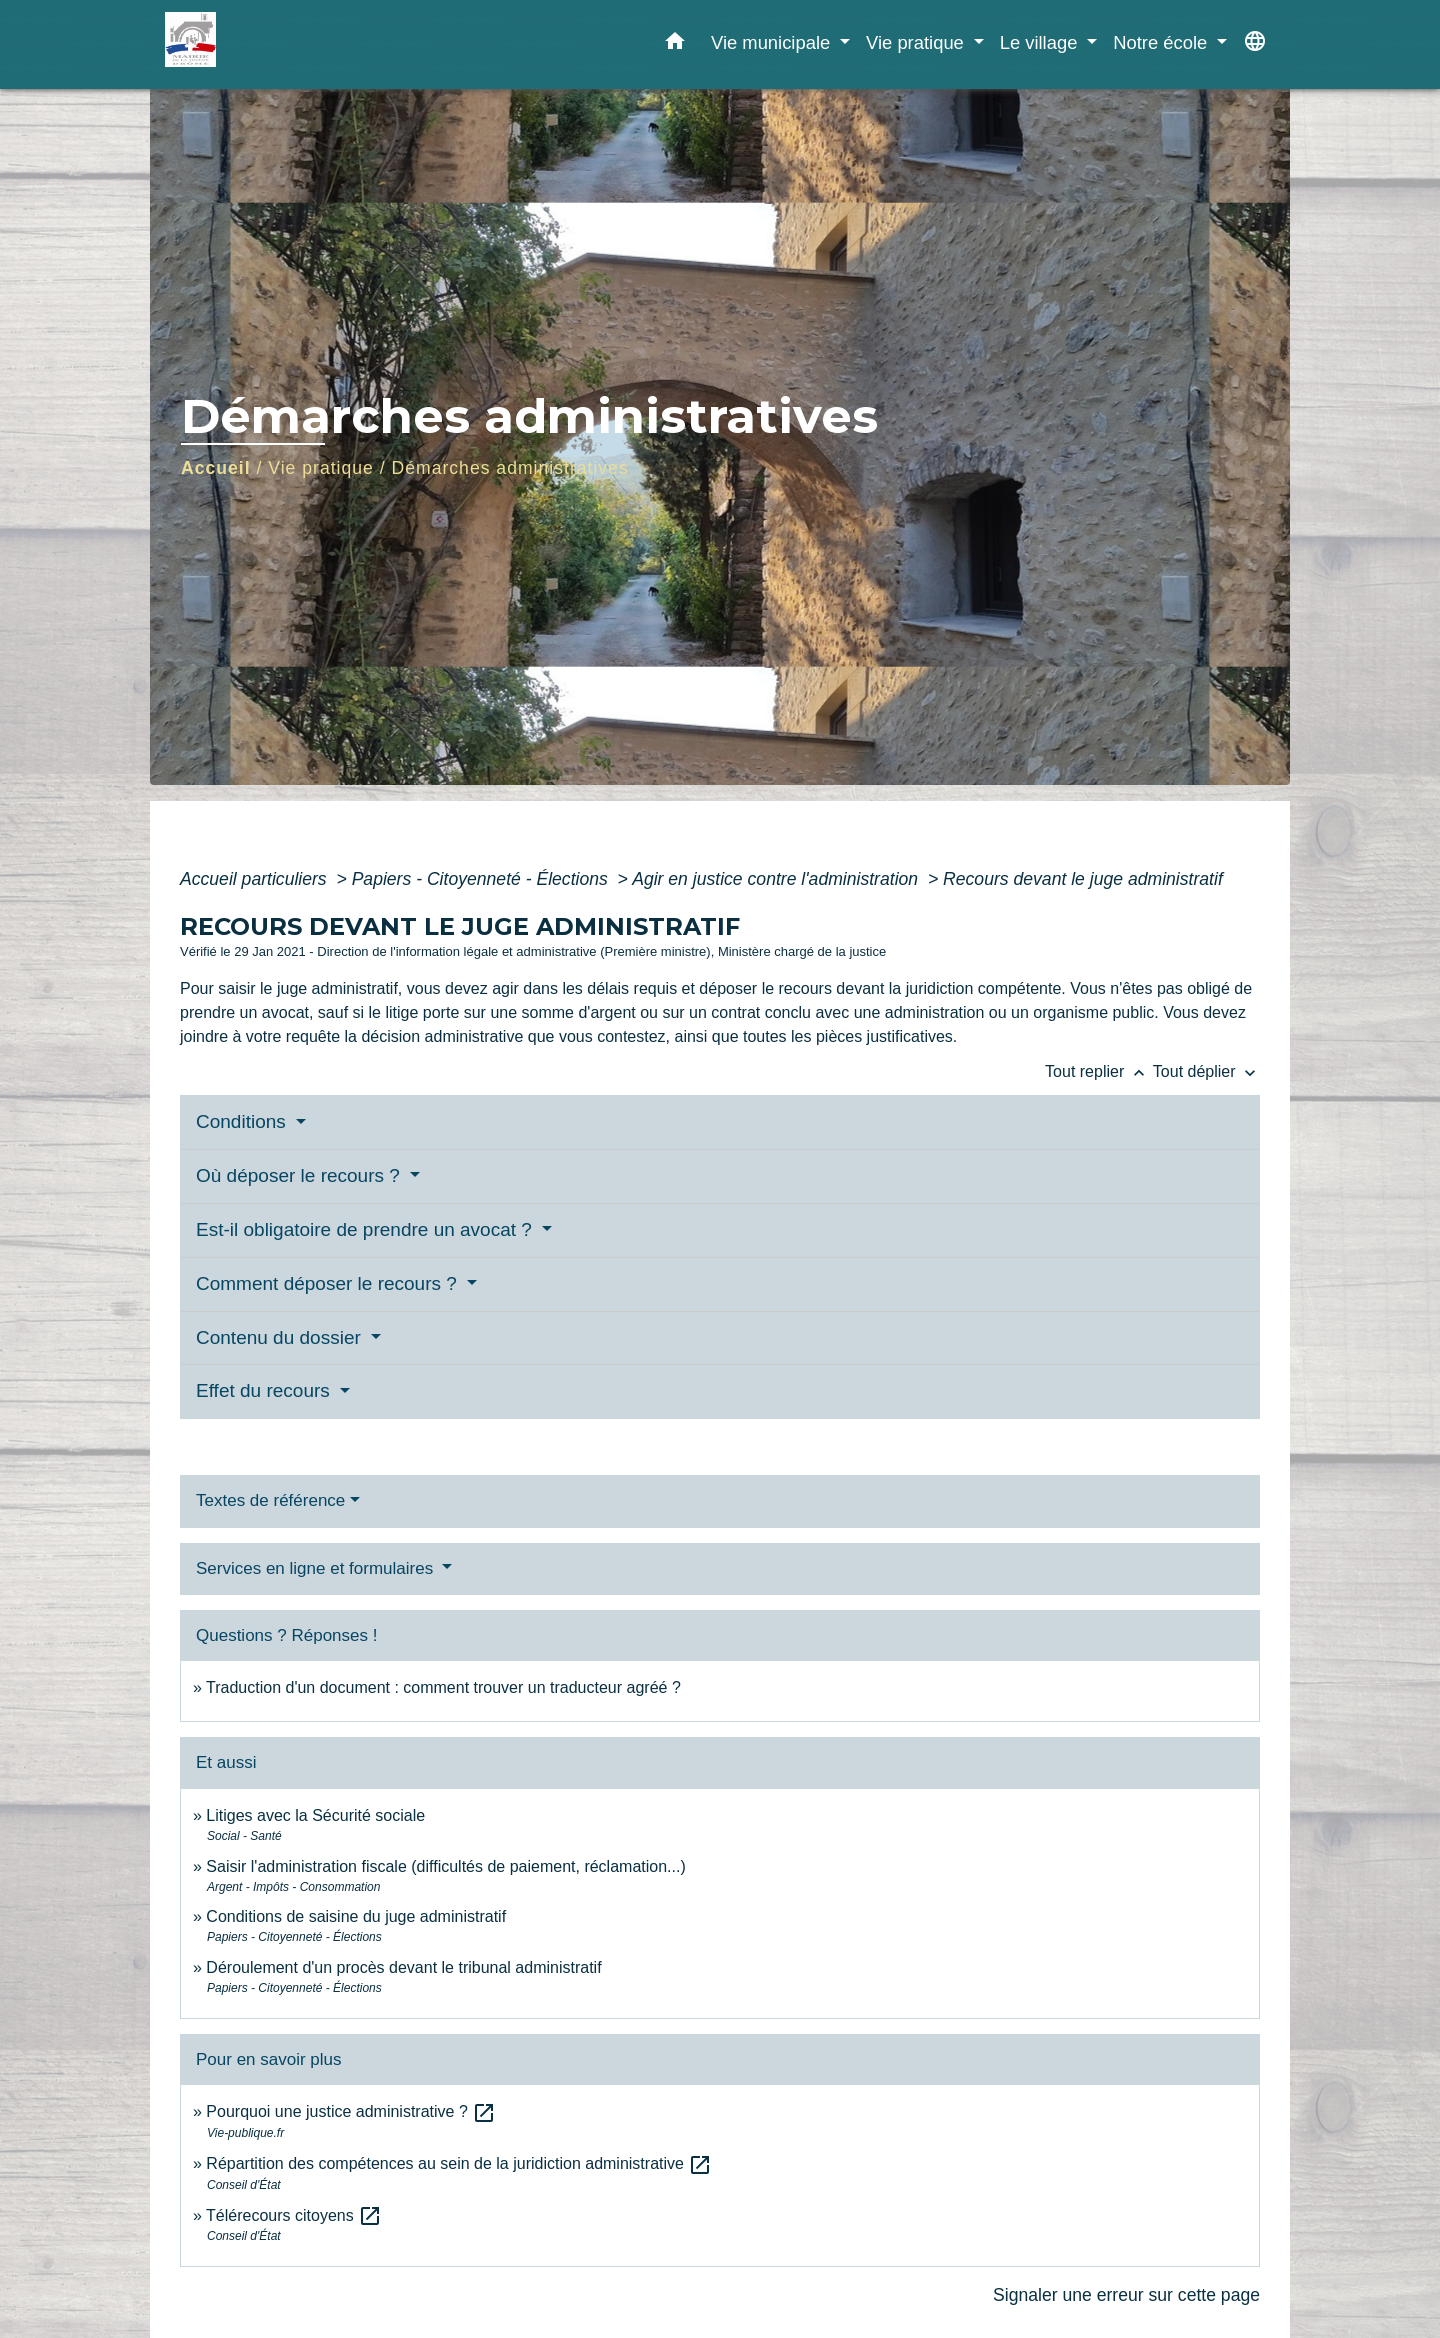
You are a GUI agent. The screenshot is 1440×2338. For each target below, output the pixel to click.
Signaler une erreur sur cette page (1126, 2295)
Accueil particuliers (256, 879)
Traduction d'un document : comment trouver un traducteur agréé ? (443, 1687)
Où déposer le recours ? (300, 1175)
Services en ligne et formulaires (317, 1568)
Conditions (243, 1121)
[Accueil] (290, 44)
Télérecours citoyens (294, 2215)
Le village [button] (1041, 42)
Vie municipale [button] (773, 42)
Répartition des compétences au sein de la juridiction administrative (459, 2163)
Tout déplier (1206, 1071)
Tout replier (1099, 1071)
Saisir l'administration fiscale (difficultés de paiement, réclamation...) (445, 1866)
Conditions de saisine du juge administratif (356, 1916)
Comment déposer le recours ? (329, 1283)
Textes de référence (270, 1500)
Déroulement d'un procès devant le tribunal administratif (403, 1967)
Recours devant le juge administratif (1083, 879)
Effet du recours (265, 1390)
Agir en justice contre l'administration (777, 879)
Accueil (216, 468)
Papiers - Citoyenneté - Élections (482, 879)
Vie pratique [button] (917, 42)
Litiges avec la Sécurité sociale (315, 1815)
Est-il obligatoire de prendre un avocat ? (366, 1229)
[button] (675, 45)
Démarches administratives (510, 468)
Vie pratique (321, 468)
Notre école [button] (1162, 42)
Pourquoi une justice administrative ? (351, 2111)
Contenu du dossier (281, 1337)
